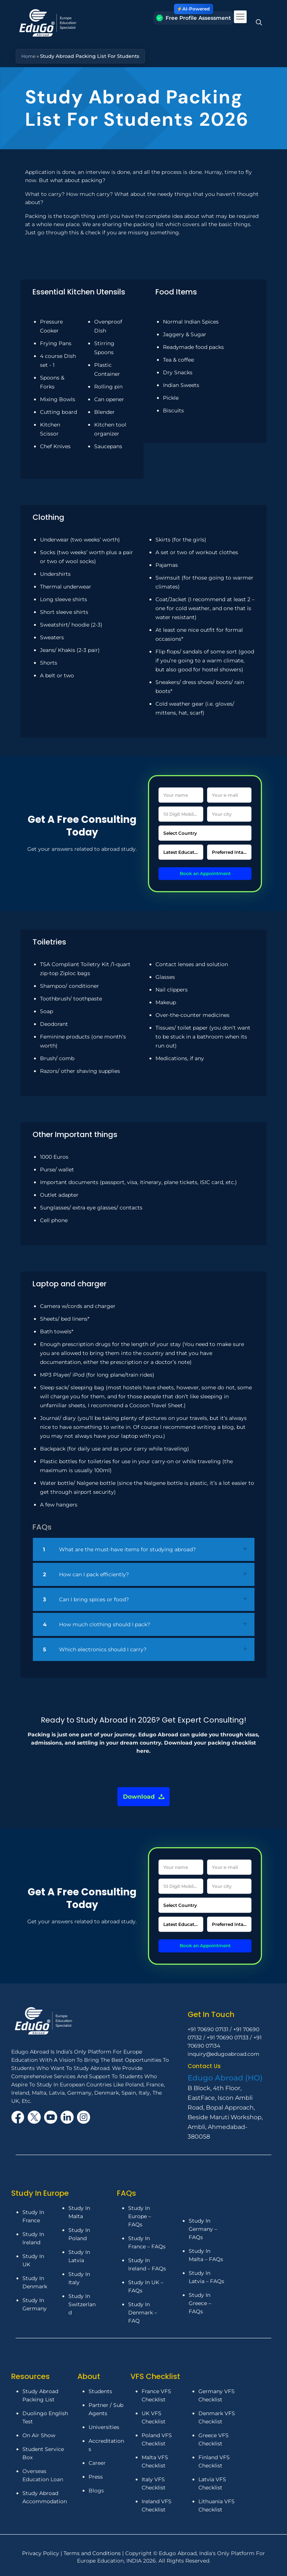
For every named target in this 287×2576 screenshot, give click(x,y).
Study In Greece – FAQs (200, 2303)
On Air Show (38, 2435)
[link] (143, 1550)
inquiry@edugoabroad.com (223, 2054)
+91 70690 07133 (228, 2037)
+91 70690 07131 (208, 2029)
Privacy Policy (41, 2553)
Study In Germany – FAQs (203, 2229)
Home (29, 56)
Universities (104, 2427)
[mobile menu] (240, 16)
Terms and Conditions (93, 2553)
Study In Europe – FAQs (139, 2216)
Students (100, 2391)
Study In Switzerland (82, 2304)
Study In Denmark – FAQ (142, 2312)
